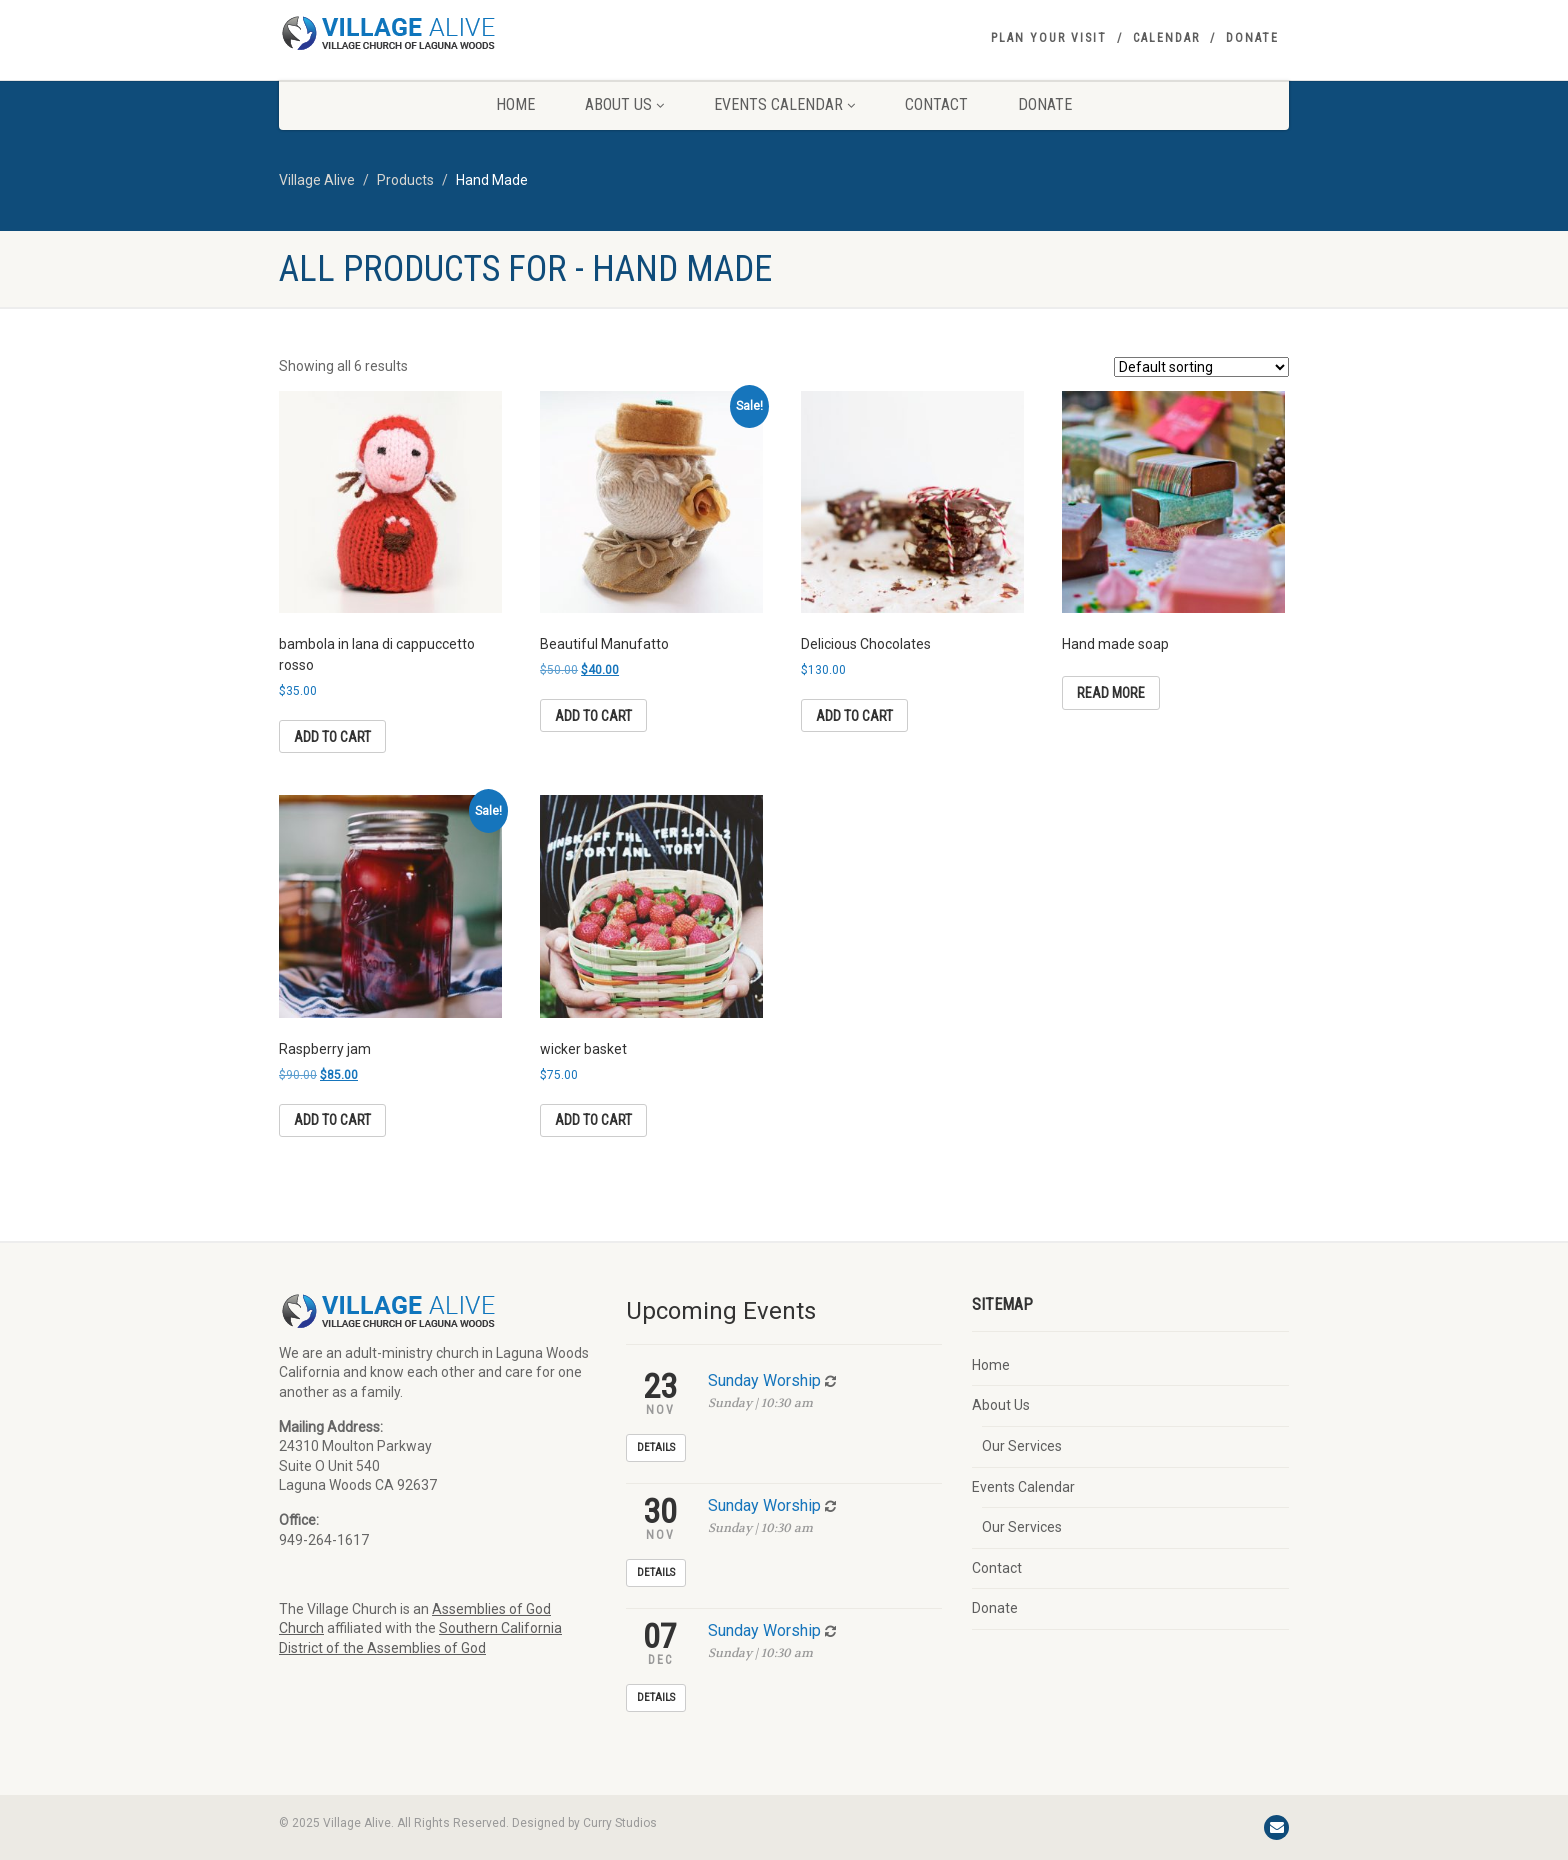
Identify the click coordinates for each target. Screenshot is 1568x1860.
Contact (936, 104)
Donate (1252, 38)
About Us (624, 104)
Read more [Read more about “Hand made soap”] (1111, 693)
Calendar (1166, 38)
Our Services (1022, 1446)
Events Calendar (784, 104)
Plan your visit (1049, 38)
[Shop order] (1201, 367)
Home (515, 104)
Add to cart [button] (332, 737)
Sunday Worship (764, 1380)
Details (656, 1447)
